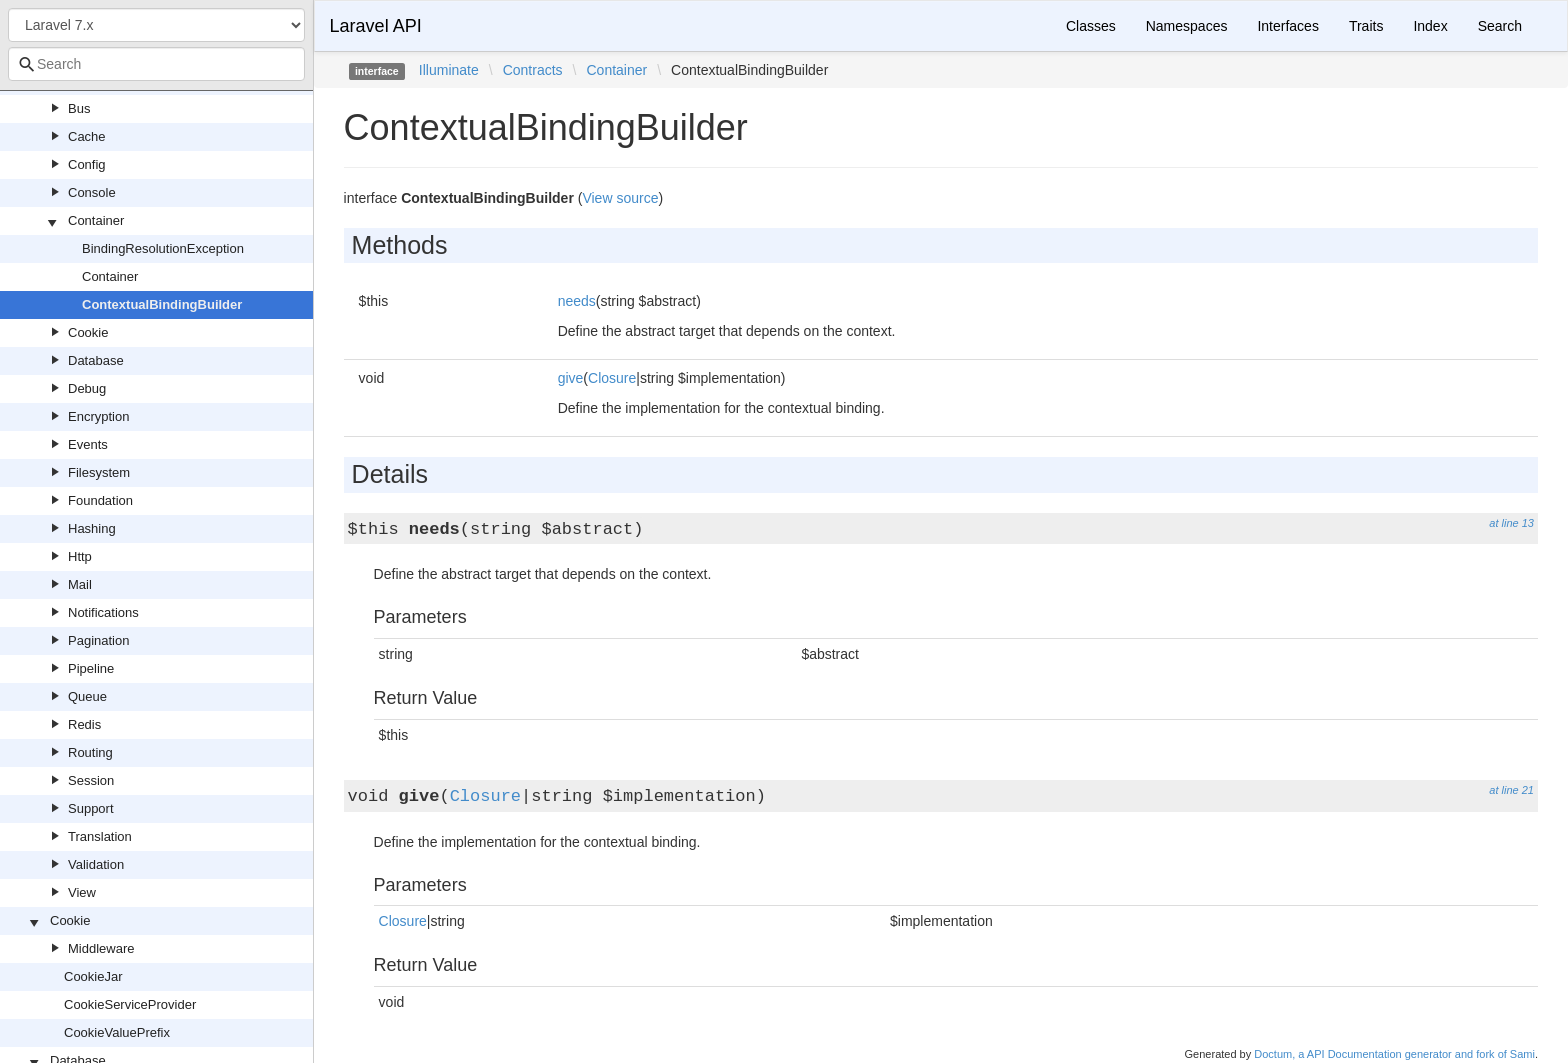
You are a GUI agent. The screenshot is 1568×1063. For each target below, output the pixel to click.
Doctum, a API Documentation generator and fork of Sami (1394, 1054)
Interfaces (1287, 26)
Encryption (98, 416)
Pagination (98, 640)
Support (91, 808)
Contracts (533, 70)
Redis (84, 724)
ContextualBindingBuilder (162, 304)
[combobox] (156, 64)
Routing (90, 752)
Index (1430, 26)
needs (577, 301)
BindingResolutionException (163, 248)
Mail (80, 584)
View (82, 892)
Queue (87, 696)
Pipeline (91, 668)
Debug (87, 388)
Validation (96, 864)
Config (87, 164)
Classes (1091, 26)
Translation (100, 836)
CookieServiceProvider (130, 1004)
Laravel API (376, 26)
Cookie (88, 332)
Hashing (92, 528)
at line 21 (1511, 790)
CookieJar (93, 976)
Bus (79, 108)
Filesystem (99, 472)
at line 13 (1511, 523)
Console (92, 192)
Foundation (100, 500)
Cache (87, 136)
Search (1500, 26)
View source (620, 198)
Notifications (103, 612)
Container (96, 220)
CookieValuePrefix (117, 1032)
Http (80, 556)
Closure (612, 378)
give (571, 378)
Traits (1366, 26)
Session (91, 780)
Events (88, 444)
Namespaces (1187, 26)
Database (96, 360)
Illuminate (449, 70)
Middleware (101, 948)
